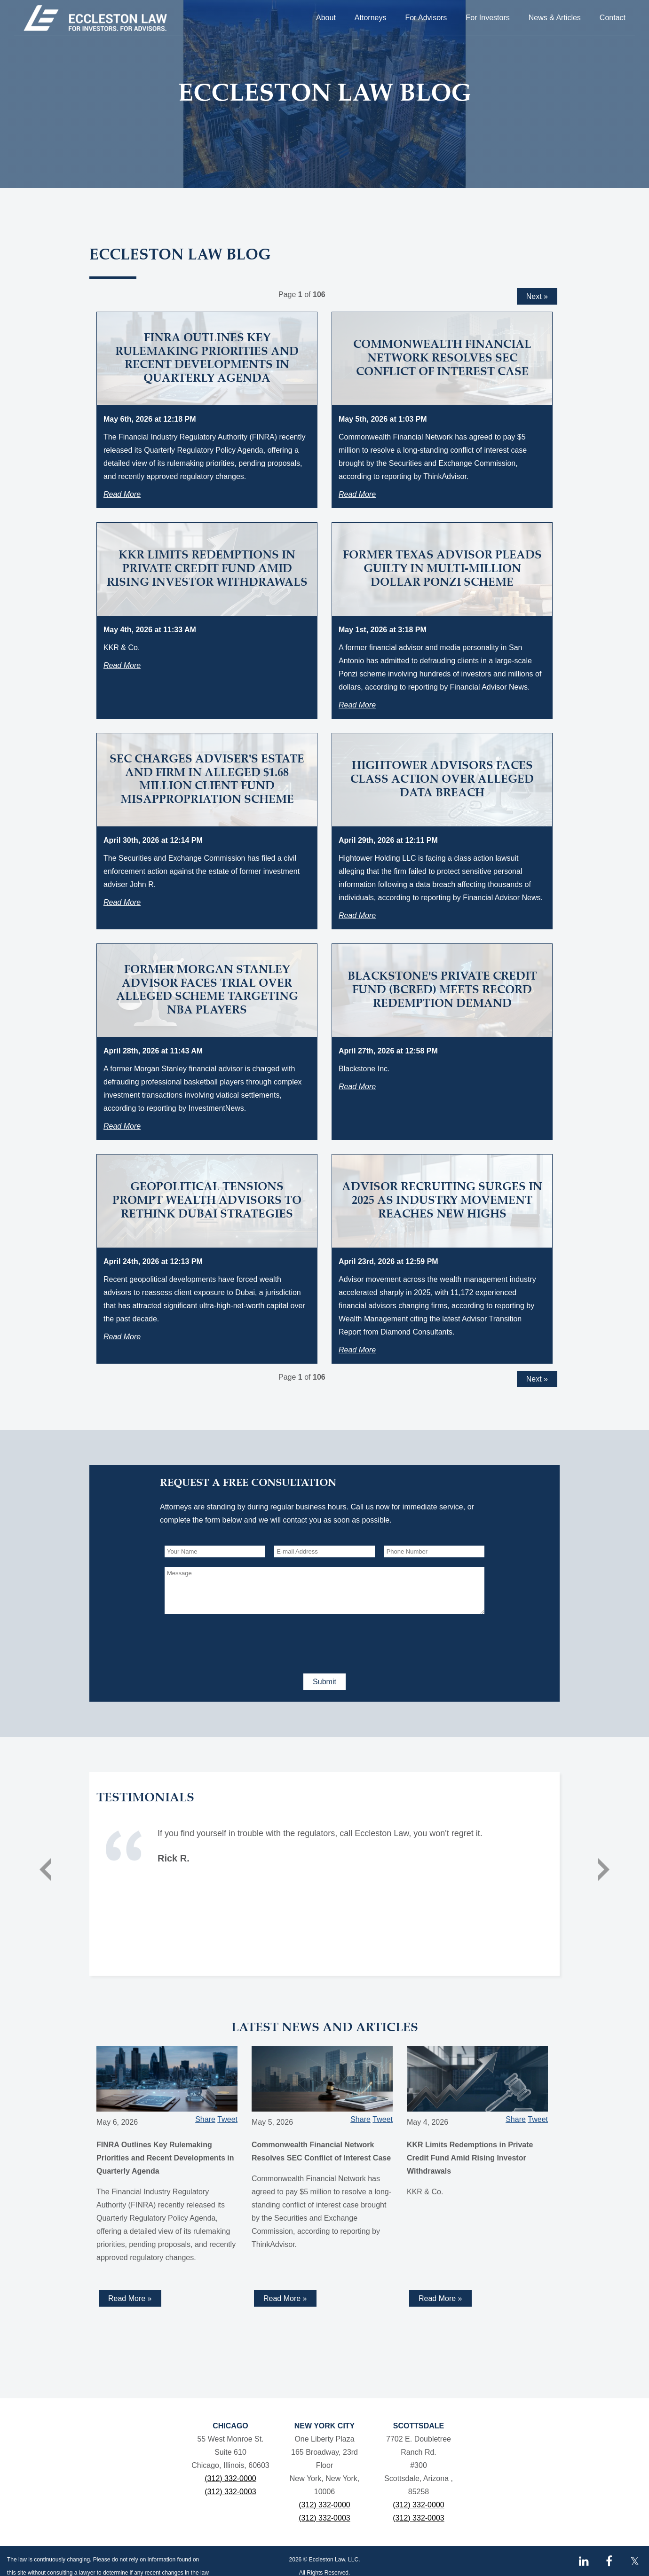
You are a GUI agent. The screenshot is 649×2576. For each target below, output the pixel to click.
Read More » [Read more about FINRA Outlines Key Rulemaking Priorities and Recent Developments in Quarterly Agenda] (130, 2298)
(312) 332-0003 (230, 2492)
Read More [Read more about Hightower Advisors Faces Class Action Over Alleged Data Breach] (357, 915)
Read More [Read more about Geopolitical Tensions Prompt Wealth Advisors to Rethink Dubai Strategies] (122, 1337)
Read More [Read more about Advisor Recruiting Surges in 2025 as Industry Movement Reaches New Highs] (357, 1350)
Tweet (227, 2119)
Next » (537, 296)
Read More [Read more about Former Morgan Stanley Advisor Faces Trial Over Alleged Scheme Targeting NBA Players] (122, 1126)
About (326, 18)
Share (205, 2119)
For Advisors (426, 18)
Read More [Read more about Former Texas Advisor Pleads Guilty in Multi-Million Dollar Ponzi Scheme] (357, 705)
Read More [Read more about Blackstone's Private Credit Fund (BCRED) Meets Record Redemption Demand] (357, 1087)
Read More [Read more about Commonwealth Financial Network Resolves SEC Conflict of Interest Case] (357, 494)
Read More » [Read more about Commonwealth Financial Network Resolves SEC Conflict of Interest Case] (285, 2298)
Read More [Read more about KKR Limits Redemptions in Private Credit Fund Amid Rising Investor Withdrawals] (122, 665)
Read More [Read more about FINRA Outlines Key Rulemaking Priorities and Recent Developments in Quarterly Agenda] (122, 494)
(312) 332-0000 (230, 2478)
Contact (612, 18)
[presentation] (236, 1642)
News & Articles (555, 18)
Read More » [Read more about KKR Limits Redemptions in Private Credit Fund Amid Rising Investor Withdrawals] (440, 2298)
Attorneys (371, 18)
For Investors (487, 18)
